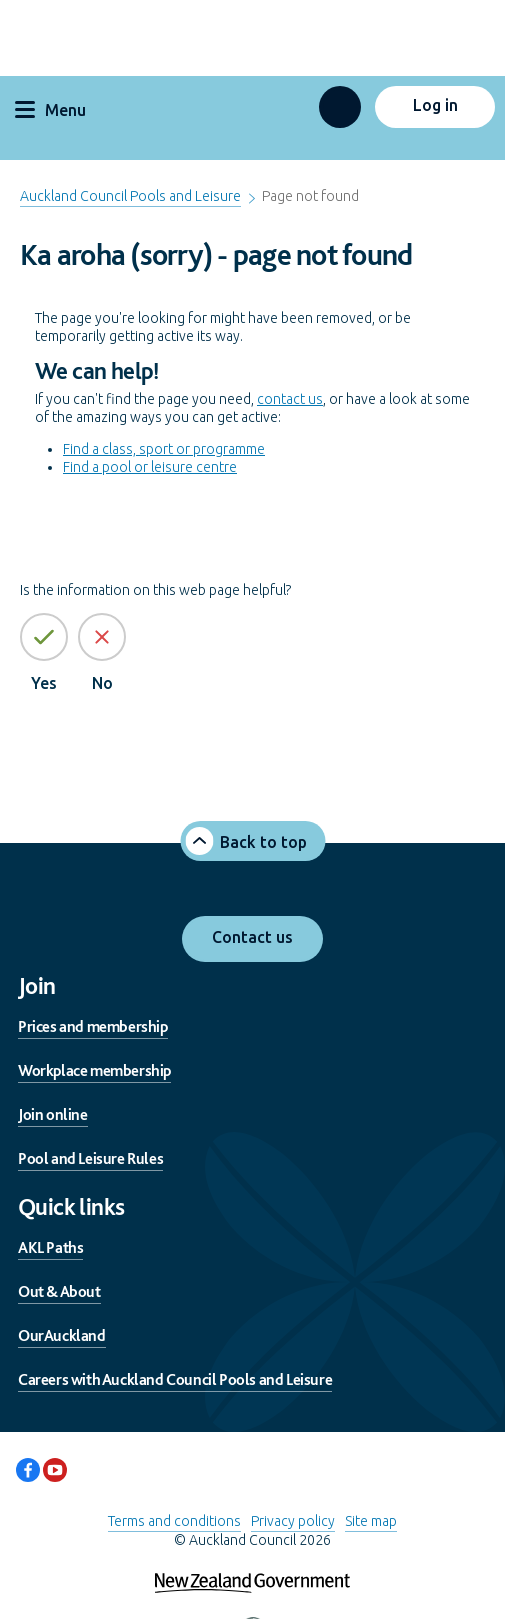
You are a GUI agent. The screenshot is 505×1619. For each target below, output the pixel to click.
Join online (53, 1114)
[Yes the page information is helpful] (44, 637)
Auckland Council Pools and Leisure (130, 196)
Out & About (59, 1291)
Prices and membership (93, 1026)
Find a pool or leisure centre (150, 467)
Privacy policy (293, 1521)
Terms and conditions (174, 1521)
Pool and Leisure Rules (90, 1158)
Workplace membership (94, 1070)
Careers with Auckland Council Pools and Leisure (175, 1379)
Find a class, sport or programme (164, 449)
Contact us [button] (252, 937)
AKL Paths (50, 1247)
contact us (290, 399)
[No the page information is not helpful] (102, 637)
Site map (371, 1521)
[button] (340, 107)
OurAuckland (62, 1335)
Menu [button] (50, 110)
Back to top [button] (263, 842)
